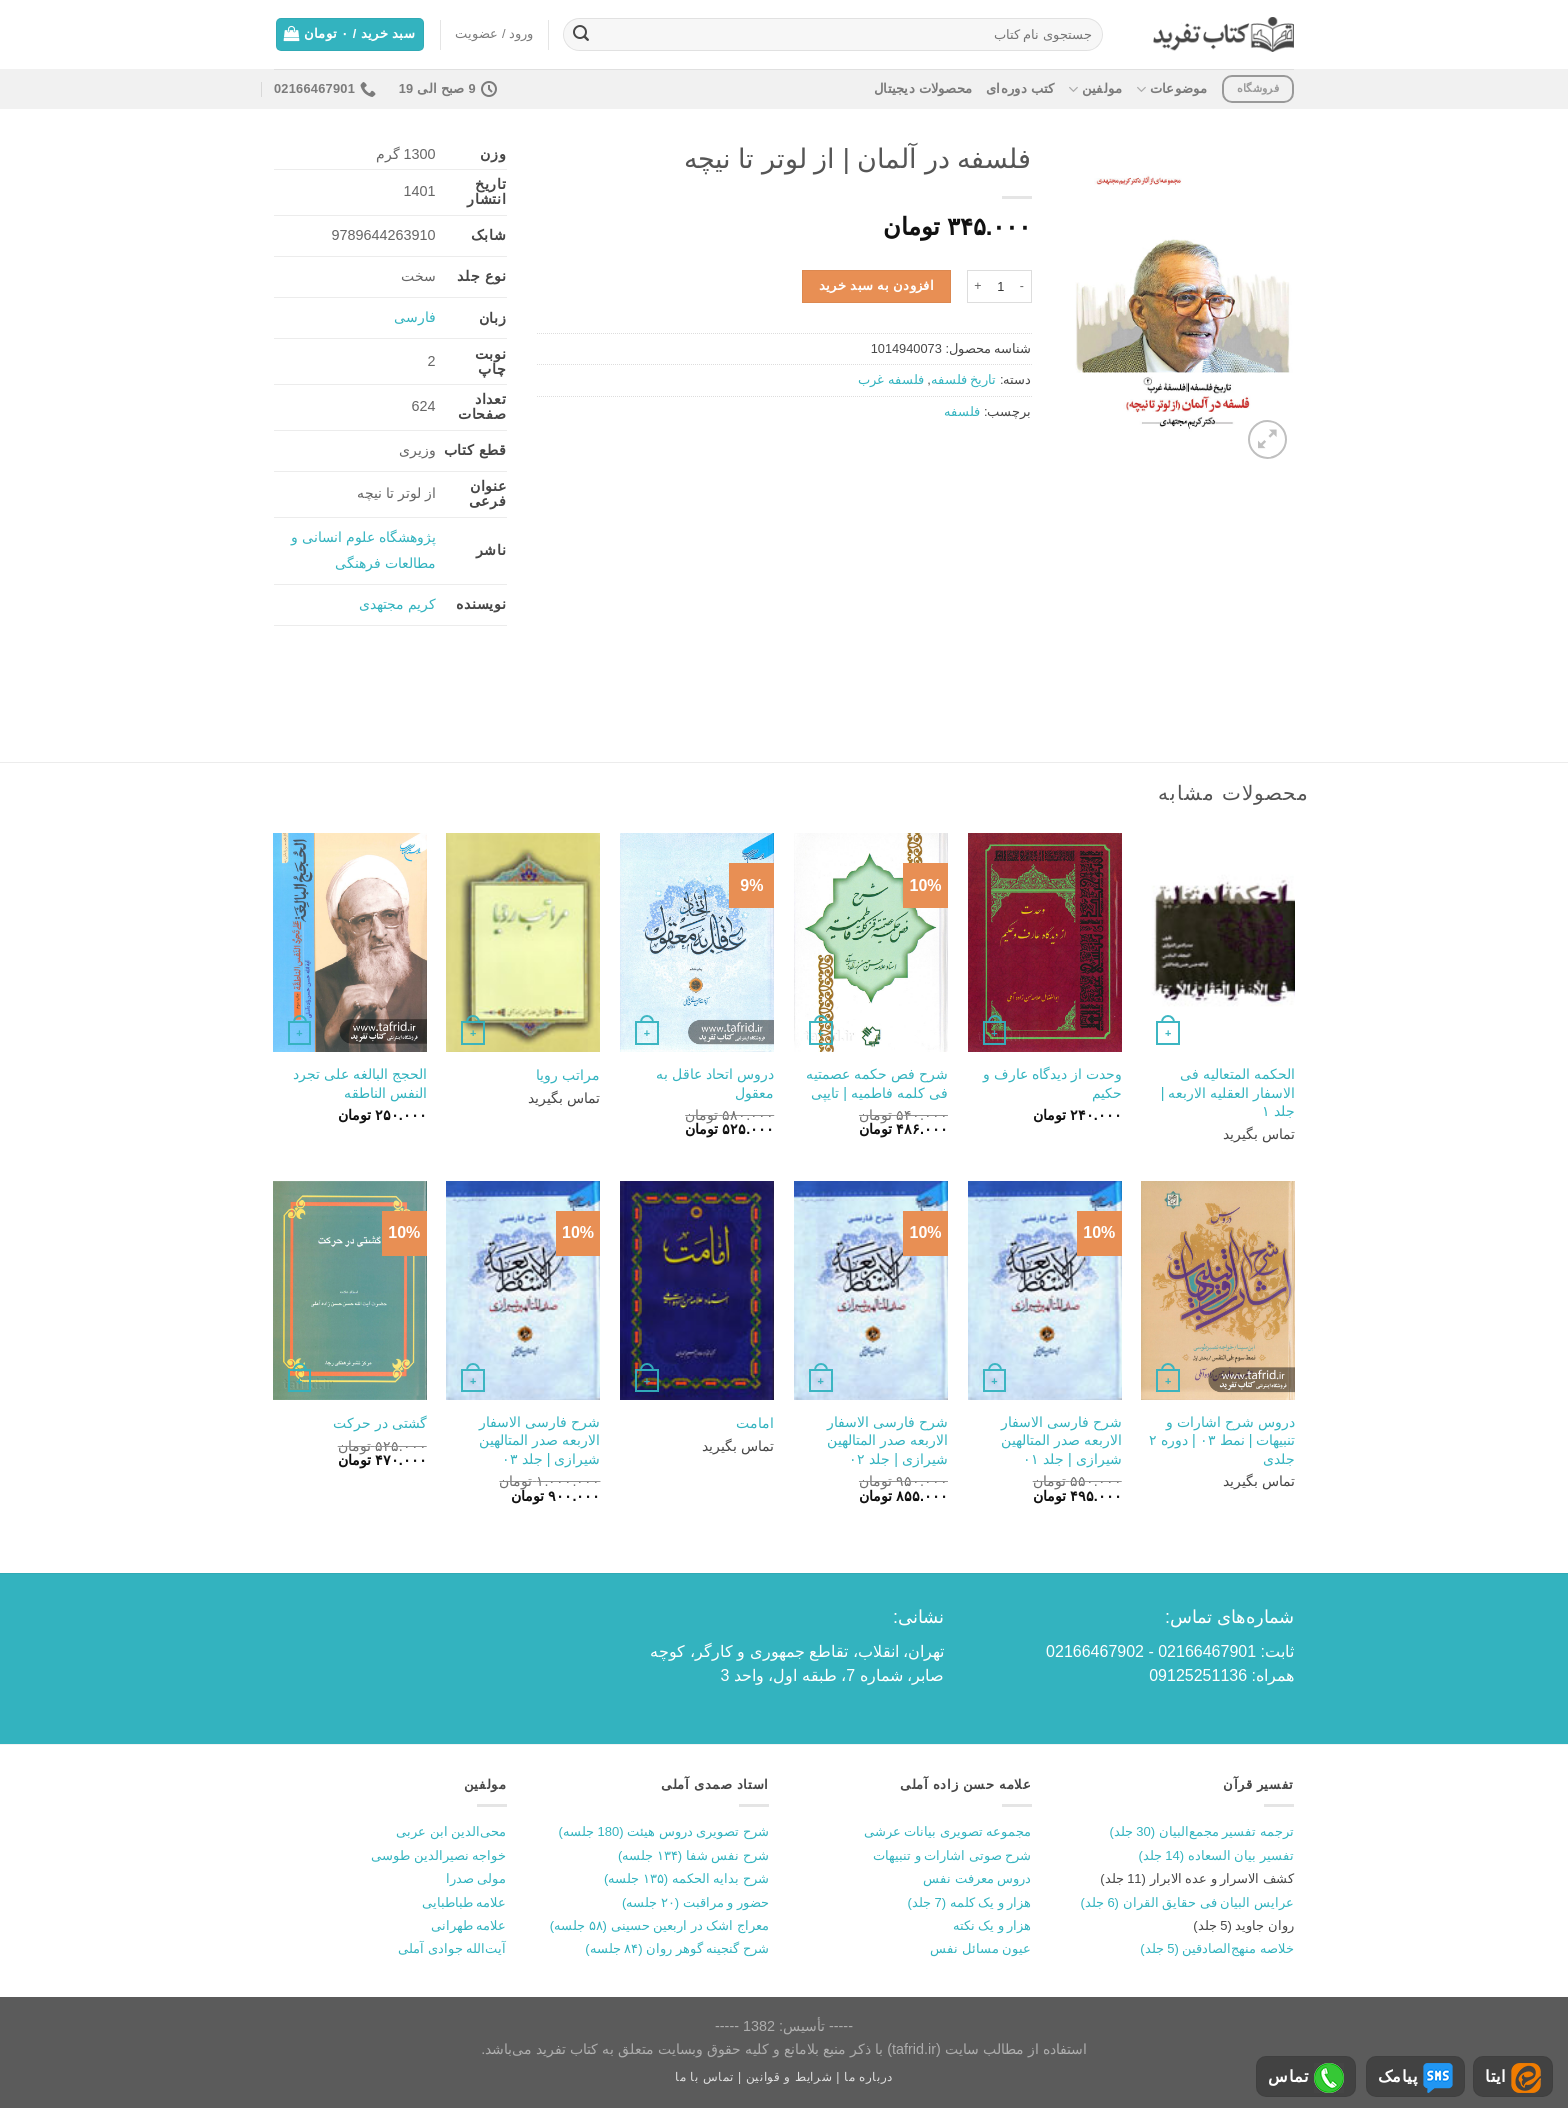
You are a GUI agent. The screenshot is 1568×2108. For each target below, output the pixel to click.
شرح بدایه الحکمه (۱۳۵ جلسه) (686, 1878)
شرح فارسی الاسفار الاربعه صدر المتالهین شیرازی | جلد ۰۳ (539, 1440)
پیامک (1415, 2078)
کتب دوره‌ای (1020, 88)
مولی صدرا (476, 1878)
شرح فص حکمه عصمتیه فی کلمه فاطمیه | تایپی (877, 1083)
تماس (1306, 2078)
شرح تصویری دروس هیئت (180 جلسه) (664, 1831)
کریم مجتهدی (397, 604)
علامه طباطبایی (464, 1902)
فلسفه (962, 411)
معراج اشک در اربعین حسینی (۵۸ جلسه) (659, 1925)
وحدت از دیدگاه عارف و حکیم (1052, 1083)
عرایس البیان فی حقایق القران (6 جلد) (1187, 1902)
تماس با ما (704, 2077)
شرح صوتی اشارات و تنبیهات (952, 1855)
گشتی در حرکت (380, 1423)
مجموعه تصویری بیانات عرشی (948, 1831)
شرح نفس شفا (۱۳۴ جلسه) (693, 1855)
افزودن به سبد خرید (877, 285)
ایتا (1513, 2078)
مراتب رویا (568, 1075)
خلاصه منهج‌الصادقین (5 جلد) (1217, 1948)
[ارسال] (581, 35)
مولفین (1095, 89)
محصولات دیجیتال (923, 88)
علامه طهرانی (469, 1925)
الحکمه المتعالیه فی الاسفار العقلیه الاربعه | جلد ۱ (1228, 1092)
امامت (755, 1423)
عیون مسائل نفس (980, 1948)
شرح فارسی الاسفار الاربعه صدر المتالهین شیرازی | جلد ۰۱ (1061, 1440)
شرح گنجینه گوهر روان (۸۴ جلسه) (677, 1948)
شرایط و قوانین (789, 2077)
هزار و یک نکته (992, 1925)
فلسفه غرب (891, 379)
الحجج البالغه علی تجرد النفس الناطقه (360, 1083)
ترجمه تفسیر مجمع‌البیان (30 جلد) (1201, 1831)
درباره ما (868, 2077)
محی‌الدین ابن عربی (451, 1831)
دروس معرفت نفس (977, 1878)
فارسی (415, 317)
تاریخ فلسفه (964, 379)
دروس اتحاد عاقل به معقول (715, 1083)
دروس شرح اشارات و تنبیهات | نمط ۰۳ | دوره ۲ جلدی (1222, 1440)
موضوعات (1171, 89)
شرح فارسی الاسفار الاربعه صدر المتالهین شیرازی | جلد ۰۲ (887, 1440)
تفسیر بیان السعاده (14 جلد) (1216, 1855)
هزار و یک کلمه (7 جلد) (970, 1902)
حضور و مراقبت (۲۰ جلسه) (695, 1902)
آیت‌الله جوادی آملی (452, 1948)
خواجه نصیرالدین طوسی (438, 1855)
